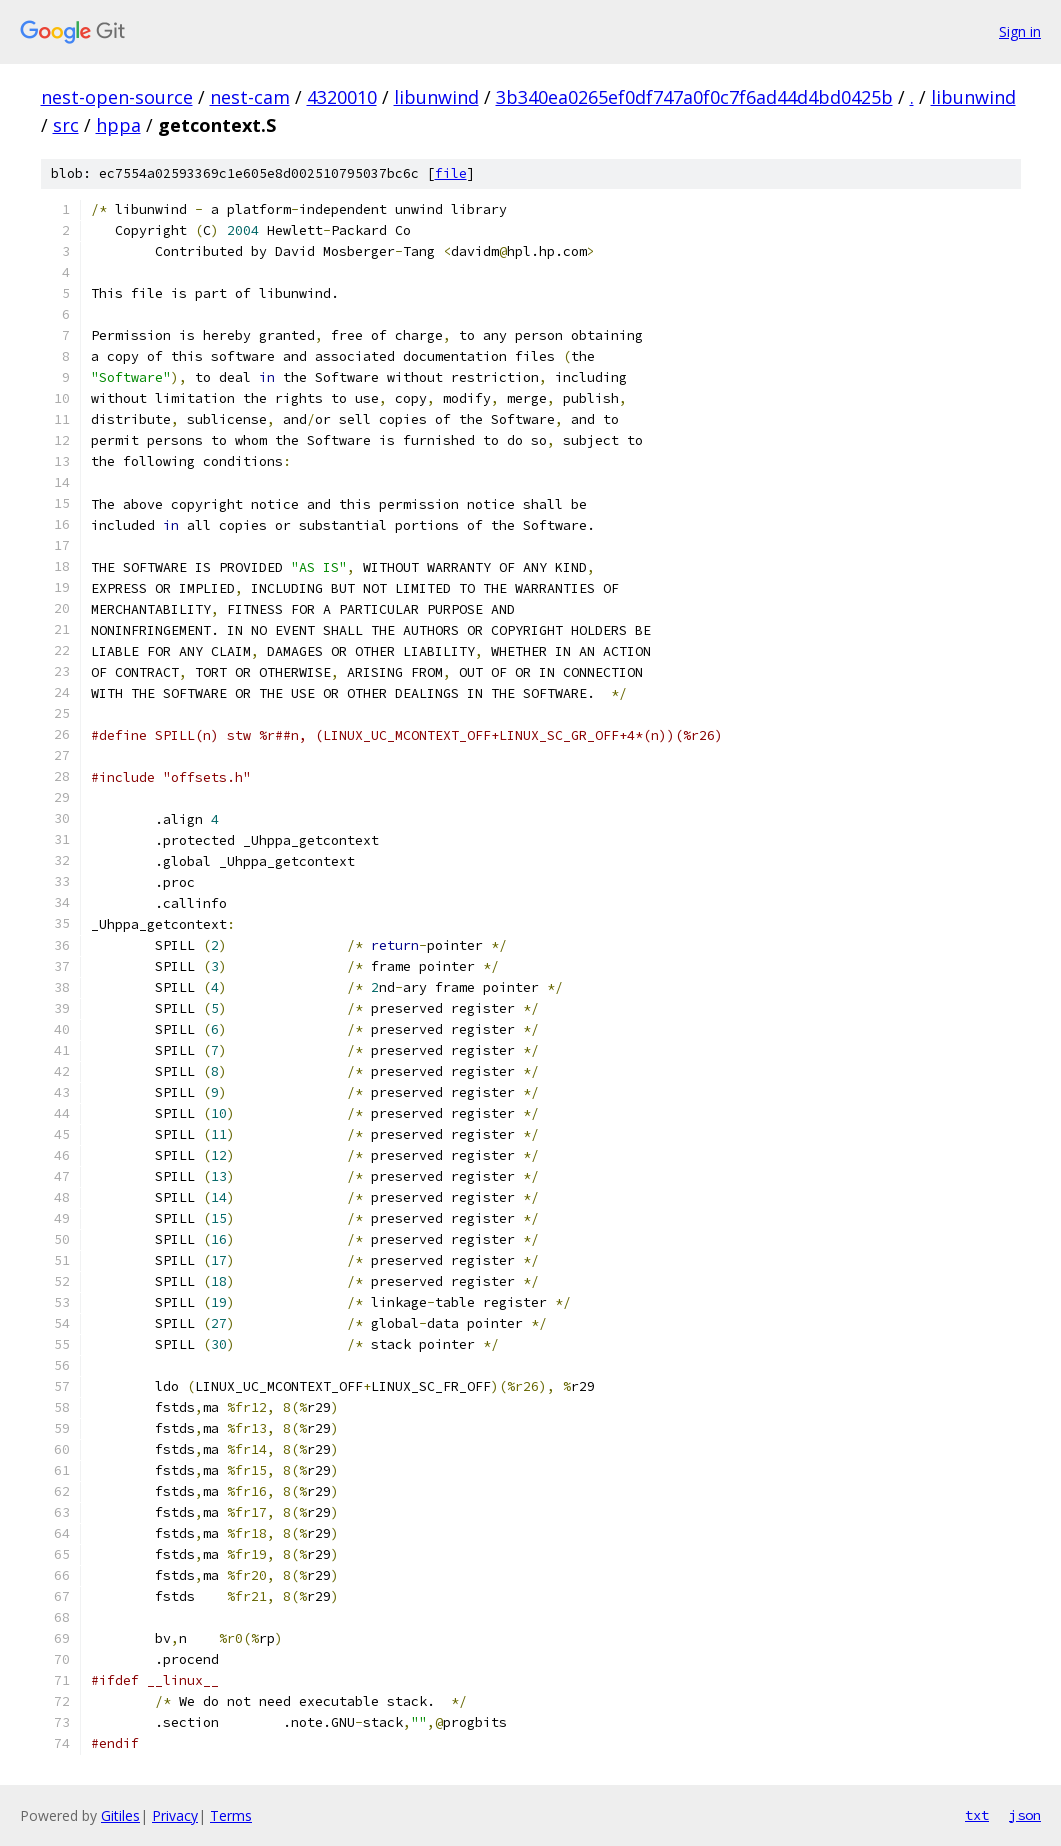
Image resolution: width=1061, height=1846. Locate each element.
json (1025, 1815)
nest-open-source (117, 97)
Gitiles (120, 1815)
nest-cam (250, 97)
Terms (231, 1815)
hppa (118, 125)
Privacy (175, 1815)
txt (977, 1815)
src (66, 125)
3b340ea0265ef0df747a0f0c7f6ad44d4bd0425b (694, 97)
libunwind (436, 97)
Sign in (1020, 31)
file (451, 173)
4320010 (342, 97)
